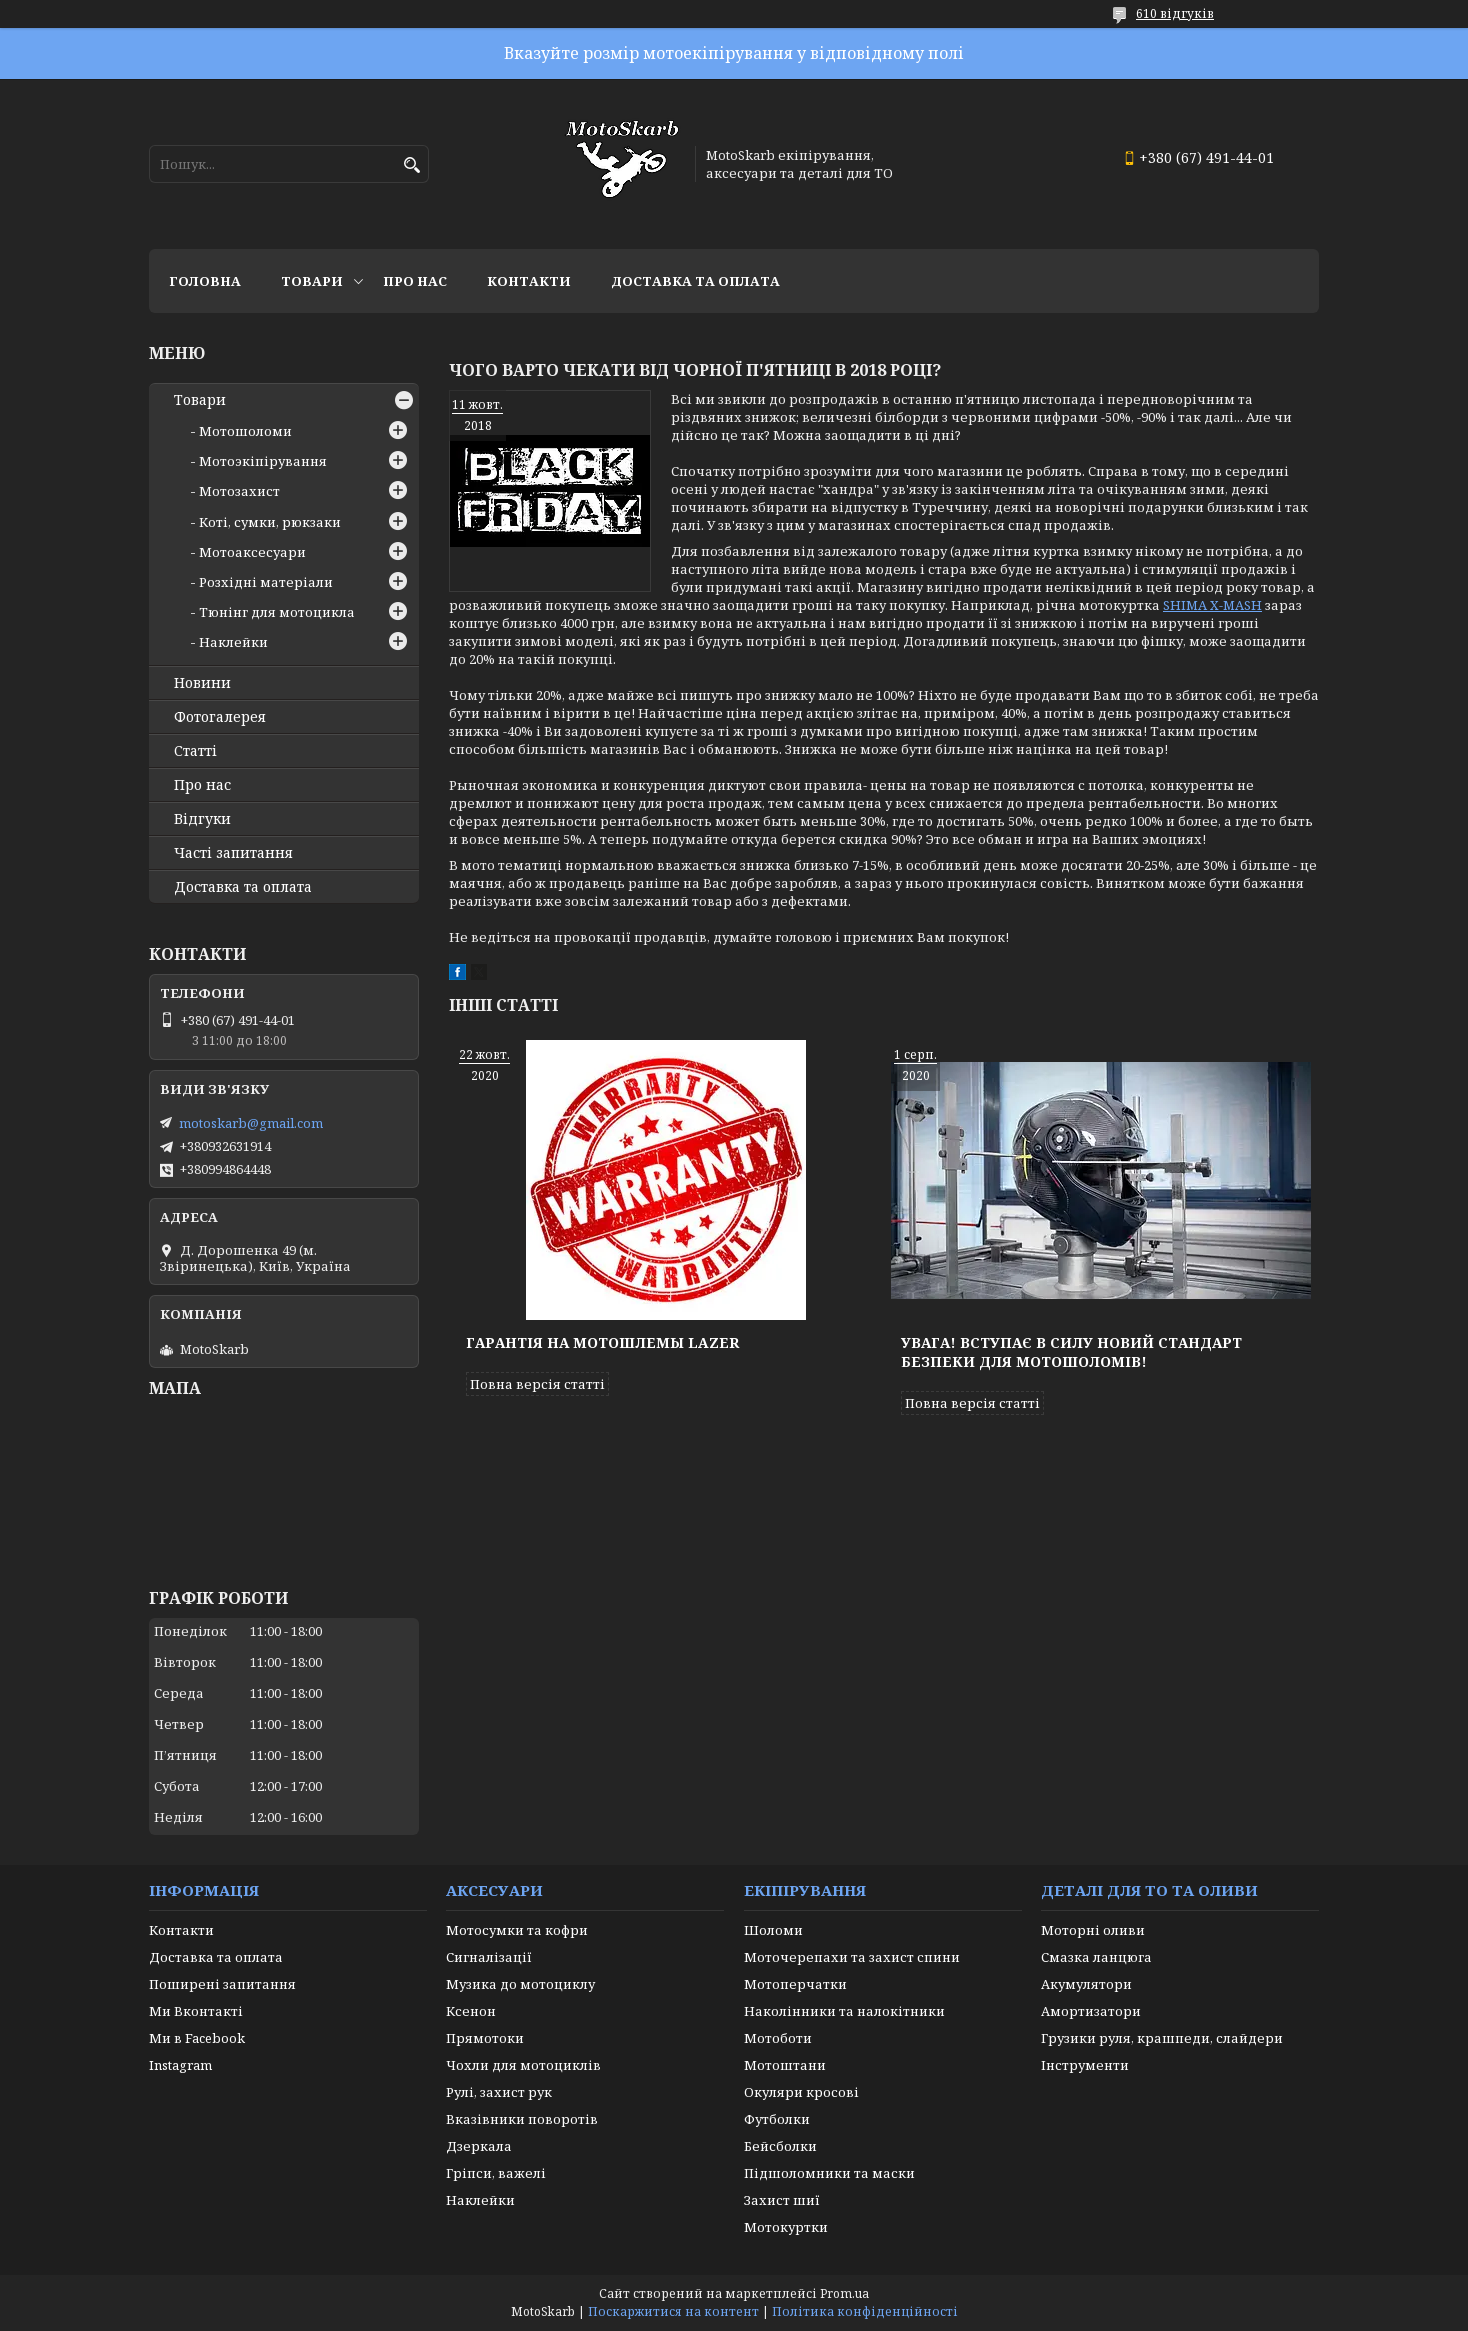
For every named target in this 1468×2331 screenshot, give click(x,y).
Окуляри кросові (801, 2092)
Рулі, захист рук (499, 2092)
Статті (195, 751)
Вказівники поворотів (522, 2119)
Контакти (529, 281)
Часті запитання (233, 853)
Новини (202, 683)
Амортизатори (1091, 2011)
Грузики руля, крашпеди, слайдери (1162, 2038)
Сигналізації (489, 1957)
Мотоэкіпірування (263, 461)
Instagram (180, 2065)
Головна (205, 281)
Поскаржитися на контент (673, 2311)
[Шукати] (411, 165)
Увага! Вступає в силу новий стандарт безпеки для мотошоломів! (1071, 1352)
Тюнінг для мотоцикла (277, 612)
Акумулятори (1086, 1984)
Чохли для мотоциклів (523, 2065)
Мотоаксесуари (252, 552)
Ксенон (471, 2011)
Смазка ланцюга (1096, 1957)
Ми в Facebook (197, 2038)
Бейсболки (780, 2146)
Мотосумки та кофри (517, 1930)
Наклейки (233, 642)
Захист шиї (782, 2200)
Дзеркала (479, 2146)
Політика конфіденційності (865, 2311)
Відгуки (202, 819)
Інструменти (1085, 2065)
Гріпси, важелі (496, 2173)
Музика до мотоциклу (520, 1984)
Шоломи (773, 1930)
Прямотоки (485, 2038)
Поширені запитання (222, 1984)
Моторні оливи (1093, 1930)
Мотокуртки (786, 2227)
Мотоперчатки (795, 1984)
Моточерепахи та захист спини (852, 1957)
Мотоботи (778, 2038)
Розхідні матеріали (266, 582)
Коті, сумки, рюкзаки (270, 522)
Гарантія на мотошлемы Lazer (602, 1342)
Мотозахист (239, 491)
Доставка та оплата (695, 281)
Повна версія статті (537, 1384)
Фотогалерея (220, 717)
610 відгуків (1175, 13)
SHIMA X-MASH (1212, 605)
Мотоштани (785, 2065)
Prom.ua (844, 2293)
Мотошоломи (245, 431)
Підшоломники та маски (829, 2173)
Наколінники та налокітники (844, 2011)
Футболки (777, 2119)
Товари (312, 281)
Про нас (415, 281)
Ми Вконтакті (196, 2011)
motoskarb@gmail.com (251, 1123)
